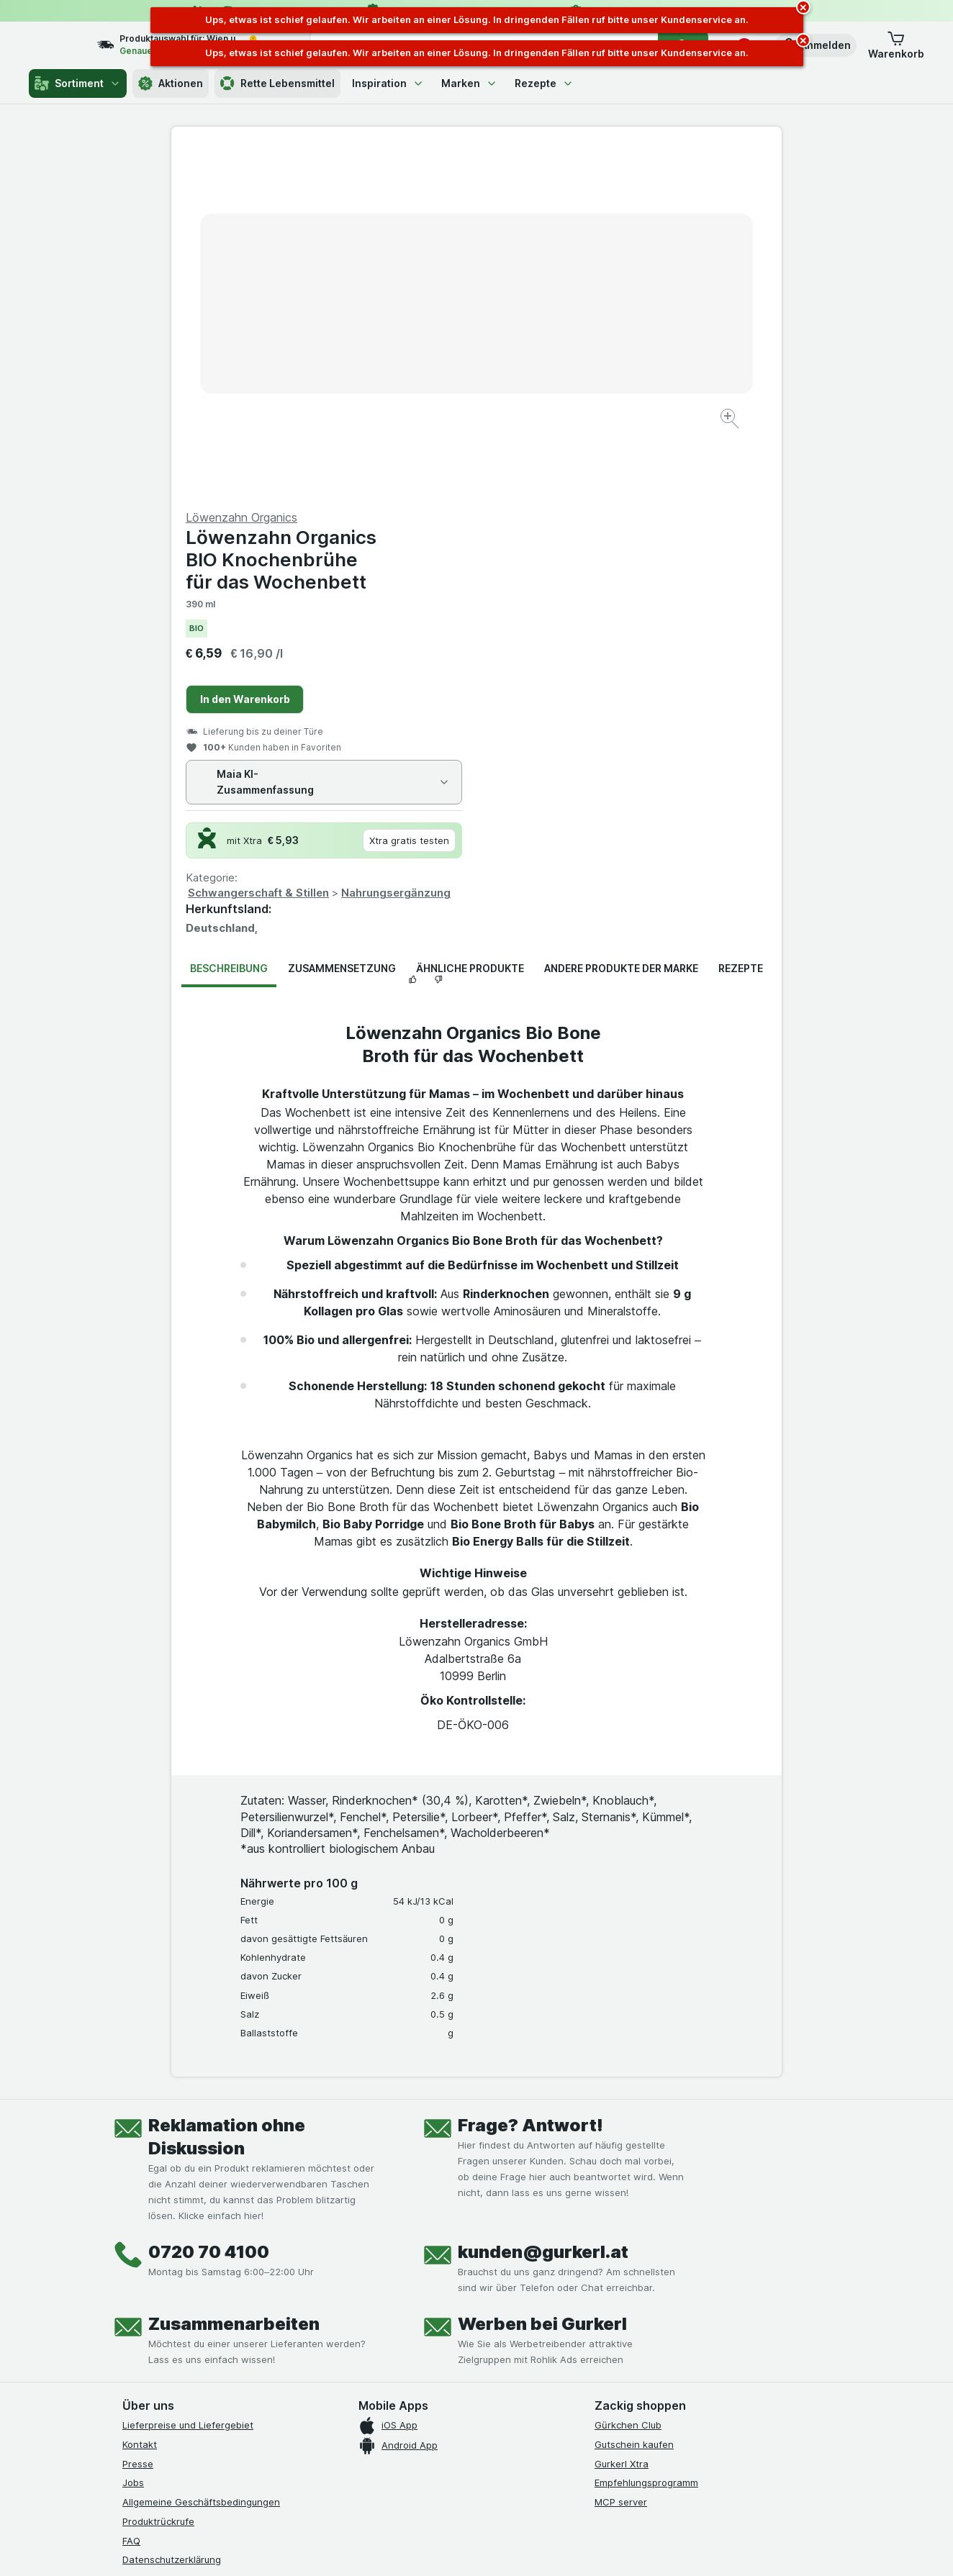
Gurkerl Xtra (622, 2117)
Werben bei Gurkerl (542, 1977)
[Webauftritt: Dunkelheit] (542, 2547)
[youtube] (200, 2325)
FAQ (131, 2194)
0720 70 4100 (208, 1905)
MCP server (621, 2156)
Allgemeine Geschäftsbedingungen (201, 2156)
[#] (643, 2337)
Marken (469, 83)
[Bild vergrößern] (425, 374)
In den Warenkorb (550, 353)
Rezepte (544, 83)
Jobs (133, 2136)
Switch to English (503, 2488)
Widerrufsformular (162, 2271)
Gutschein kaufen (634, 2098)
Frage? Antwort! (530, 1779)
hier (363, 2452)
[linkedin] (234, 2325)
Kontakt (139, 2098)
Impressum (146, 2233)
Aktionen (170, 83)
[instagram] (165, 2325)
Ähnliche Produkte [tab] (470, 622)
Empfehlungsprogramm (646, 2136)
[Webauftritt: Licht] (469, 2547)
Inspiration (388, 83)
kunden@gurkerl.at (543, 1905)
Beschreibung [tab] (229, 622)
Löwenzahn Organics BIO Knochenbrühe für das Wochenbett (586, 213)
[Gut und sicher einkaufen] (528, 2361)
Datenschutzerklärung (171, 2213)
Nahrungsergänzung (701, 546)
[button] (815, 45)
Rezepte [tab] (740, 622)
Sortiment (78, 83)
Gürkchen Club (628, 2079)
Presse (137, 2117)
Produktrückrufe (158, 2175)
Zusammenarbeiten (234, 1977)
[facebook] (131, 2325)
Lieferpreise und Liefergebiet (187, 2079)
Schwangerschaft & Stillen (563, 546)
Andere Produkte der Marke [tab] (621, 622)
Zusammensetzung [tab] (342, 622)
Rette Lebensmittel (277, 83)
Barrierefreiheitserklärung (180, 2252)
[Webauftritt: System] (404, 2547)
